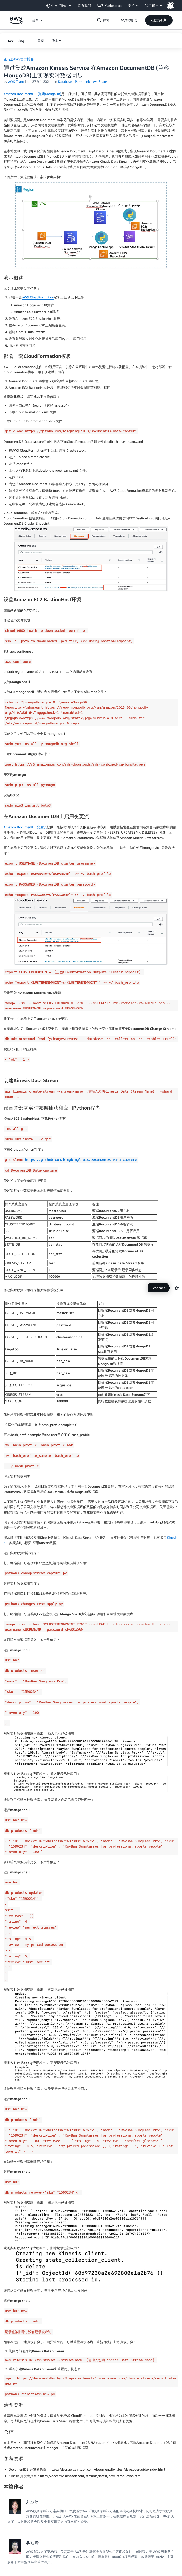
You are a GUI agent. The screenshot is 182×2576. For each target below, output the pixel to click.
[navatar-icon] (170, 5)
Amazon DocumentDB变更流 (25, 827)
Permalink (82, 81)
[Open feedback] (177, 1288)
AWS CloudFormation (38, 297)
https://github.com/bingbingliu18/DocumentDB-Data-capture (81, 1160)
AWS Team (16, 81)
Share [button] (100, 81)
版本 (55, 41)
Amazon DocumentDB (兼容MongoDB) (32, 94)
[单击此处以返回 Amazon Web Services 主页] (16, 23)
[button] (174, 5)
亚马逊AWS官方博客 (19, 59)
